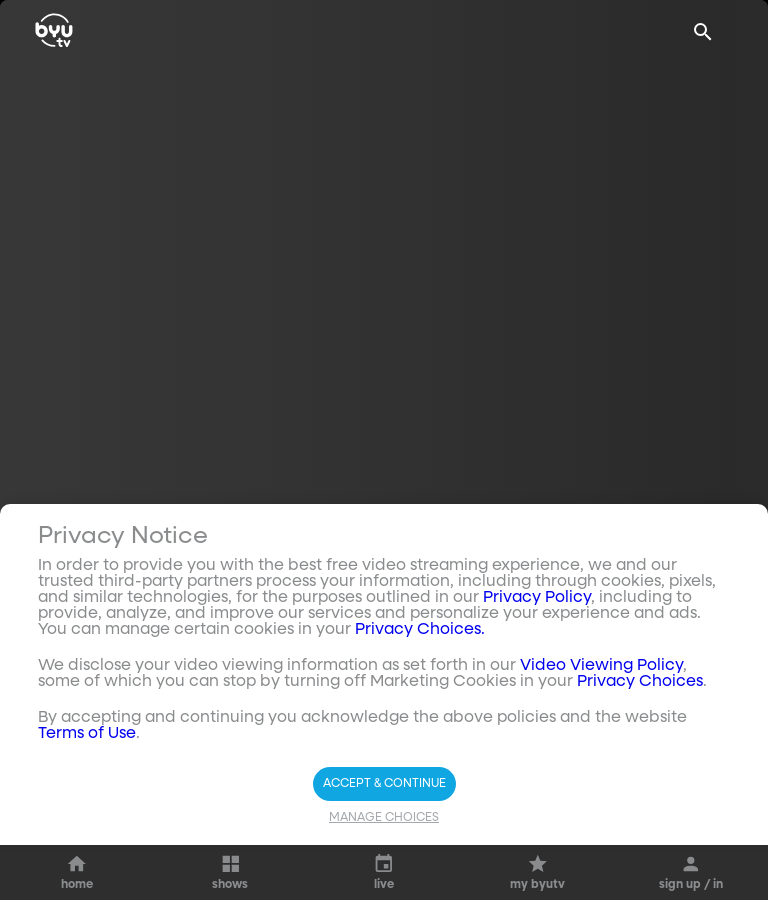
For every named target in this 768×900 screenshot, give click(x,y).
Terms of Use (87, 798)
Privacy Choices (640, 746)
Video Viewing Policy (601, 730)
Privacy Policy (537, 662)
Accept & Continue (384, 848)
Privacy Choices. (420, 694)
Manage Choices (384, 882)
